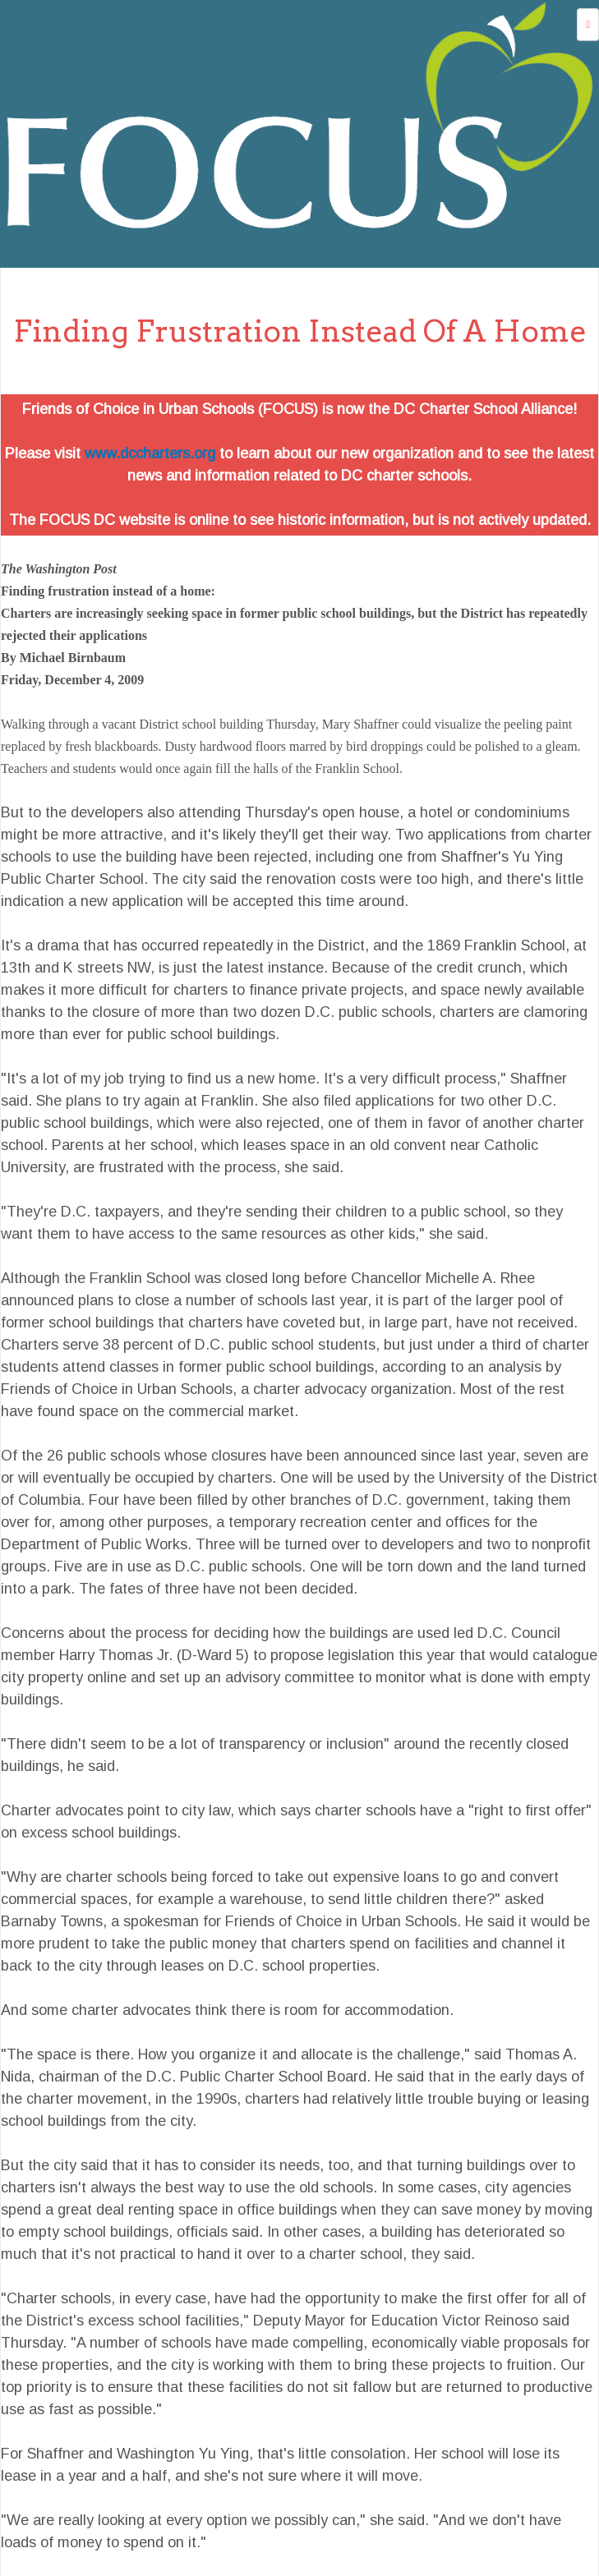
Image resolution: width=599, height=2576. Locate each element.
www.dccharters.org (150, 453)
